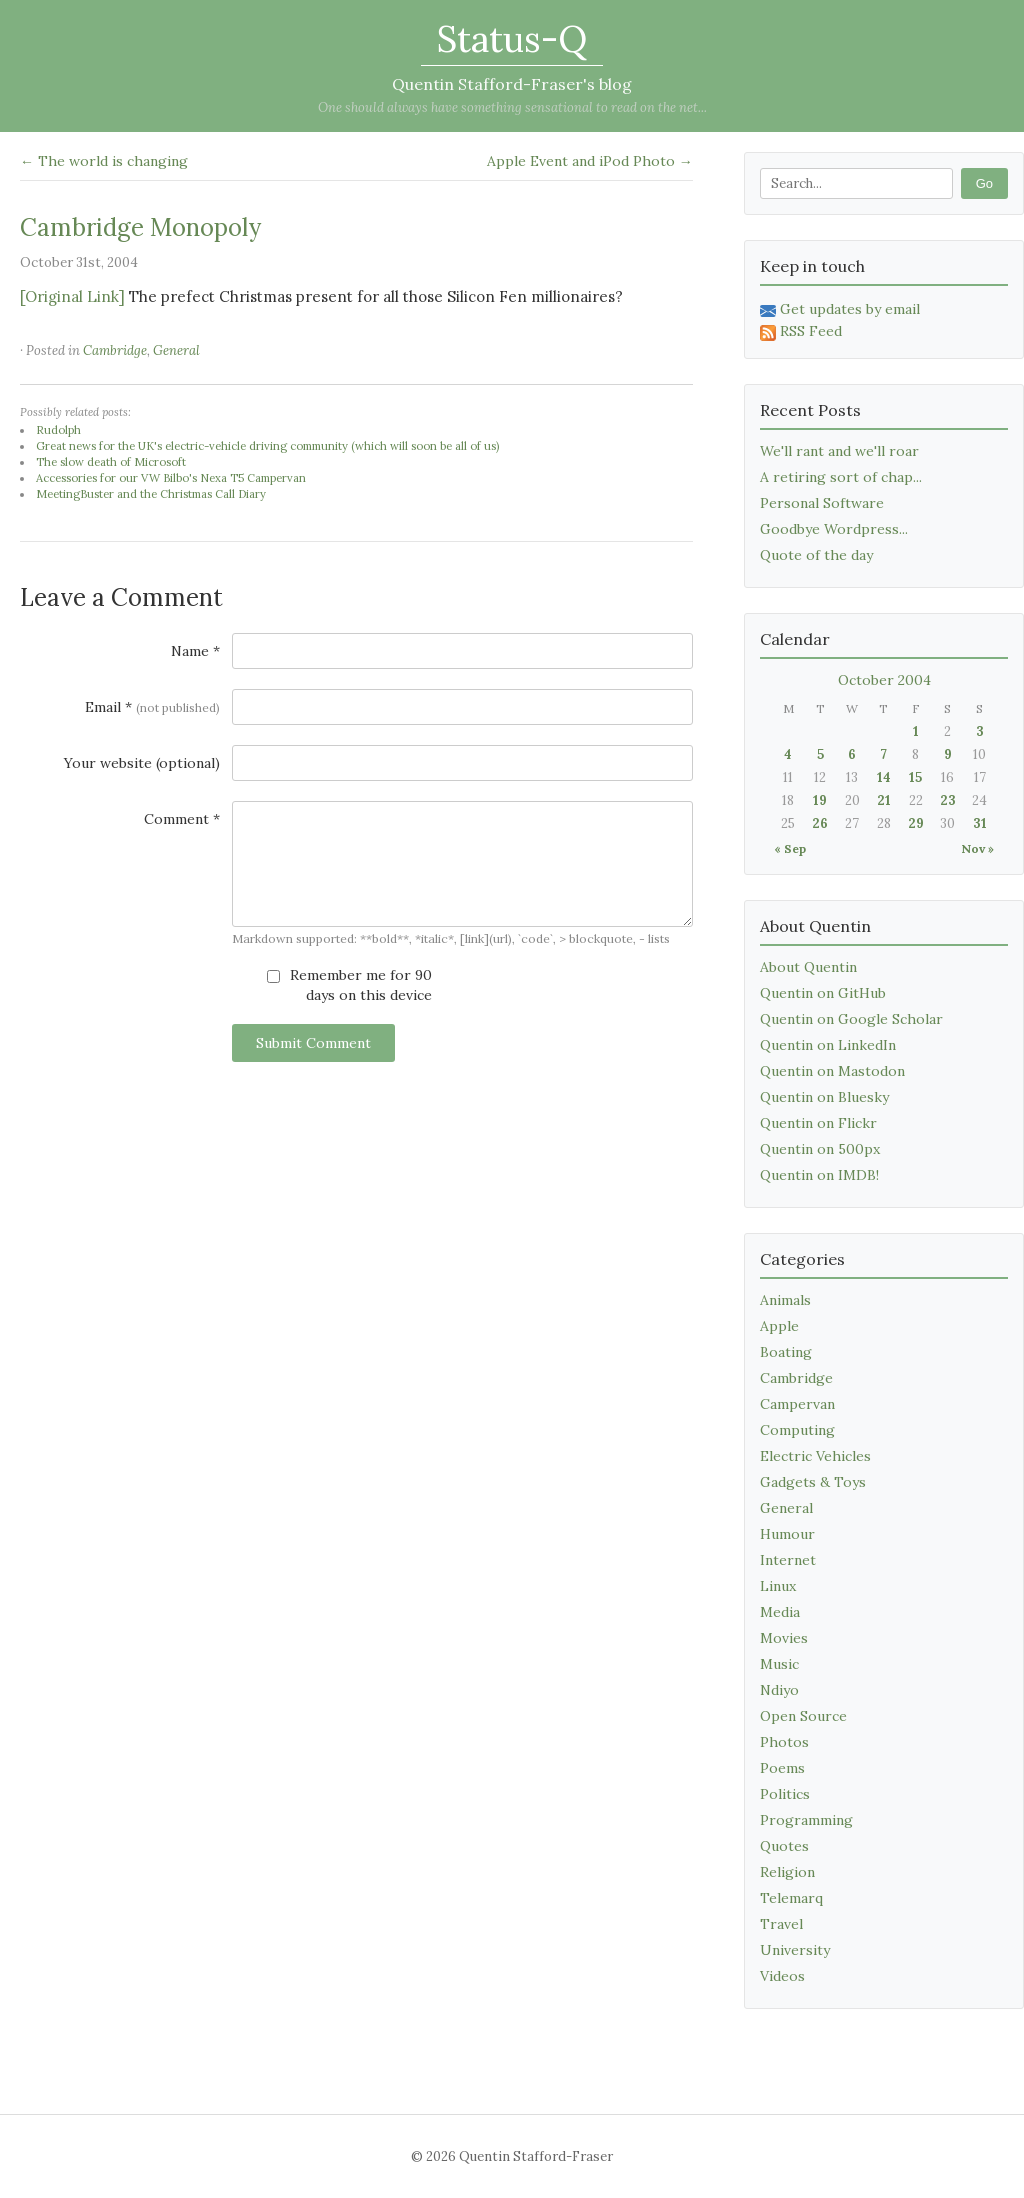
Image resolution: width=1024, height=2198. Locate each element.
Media (780, 1612)
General (176, 350)
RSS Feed (801, 331)
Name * (195, 651)
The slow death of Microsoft (111, 462)
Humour (787, 1534)
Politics (785, 1794)
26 (820, 823)
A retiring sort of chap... (841, 477)
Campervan (797, 1404)
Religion (787, 1872)
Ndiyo (779, 1690)
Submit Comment (313, 1043)
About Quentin (808, 967)
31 (980, 823)
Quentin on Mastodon (832, 1071)
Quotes (784, 1846)
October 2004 (884, 680)
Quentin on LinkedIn (828, 1045)
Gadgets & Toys (813, 1482)
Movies (784, 1638)
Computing (797, 1430)
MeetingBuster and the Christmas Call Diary (151, 494)
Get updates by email (840, 309)
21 (884, 800)
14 (884, 777)
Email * (152, 707)
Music (779, 1664)
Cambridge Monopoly (140, 227)
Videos (782, 1976)
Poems (782, 1768)
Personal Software (822, 503)
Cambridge (115, 350)
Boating (786, 1352)
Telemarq (791, 1898)
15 (915, 777)
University (795, 1950)
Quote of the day (816, 555)
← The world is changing (104, 161)
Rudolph (58, 430)
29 (916, 823)
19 (820, 800)
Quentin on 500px (820, 1149)
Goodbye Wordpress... (834, 529)
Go (984, 183)
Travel (781, 1924)
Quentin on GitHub (823, 993)
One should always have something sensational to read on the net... (512, 107)
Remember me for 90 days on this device (349, 985)
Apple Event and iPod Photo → (590, 161)
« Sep (790, 848)
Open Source (803, 1716)
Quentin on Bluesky (824, 1097)
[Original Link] (72, 296)
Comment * (182, 819)
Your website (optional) (142, 763)
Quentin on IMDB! (819, 1175)
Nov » (977, 848)
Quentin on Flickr (818, 1123)
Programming (806, 1820)
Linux (778, 1586)
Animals (785, 1300)
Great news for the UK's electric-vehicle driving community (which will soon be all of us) (267, 446)
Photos (784, 1742)
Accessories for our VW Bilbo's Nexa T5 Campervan (171, 478)
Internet (788, 1560)
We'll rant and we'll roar (839, 451)
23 (948, 800)
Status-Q (512, 39)
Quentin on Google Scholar (851, 1019)
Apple (779, 1326)
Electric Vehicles (815, 1456)
